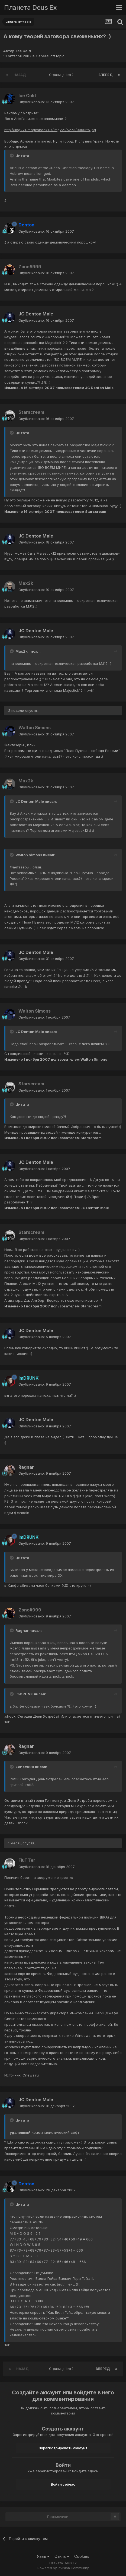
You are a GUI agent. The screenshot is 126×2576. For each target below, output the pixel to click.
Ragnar (26, 1467)
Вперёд (105, 75)
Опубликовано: (46, 102)
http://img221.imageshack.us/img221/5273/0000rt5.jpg (50, 130)
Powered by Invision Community (63, 2568)
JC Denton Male (35, 314)
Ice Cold (23, 51)
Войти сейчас (63, 2484)
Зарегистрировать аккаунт (63, 2448)
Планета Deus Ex (30, 7)
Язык (43, 2556)
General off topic (50, 56)
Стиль (61, 2556)
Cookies (81, 2556)
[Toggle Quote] (12, 155)
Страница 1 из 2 (62, 75)
